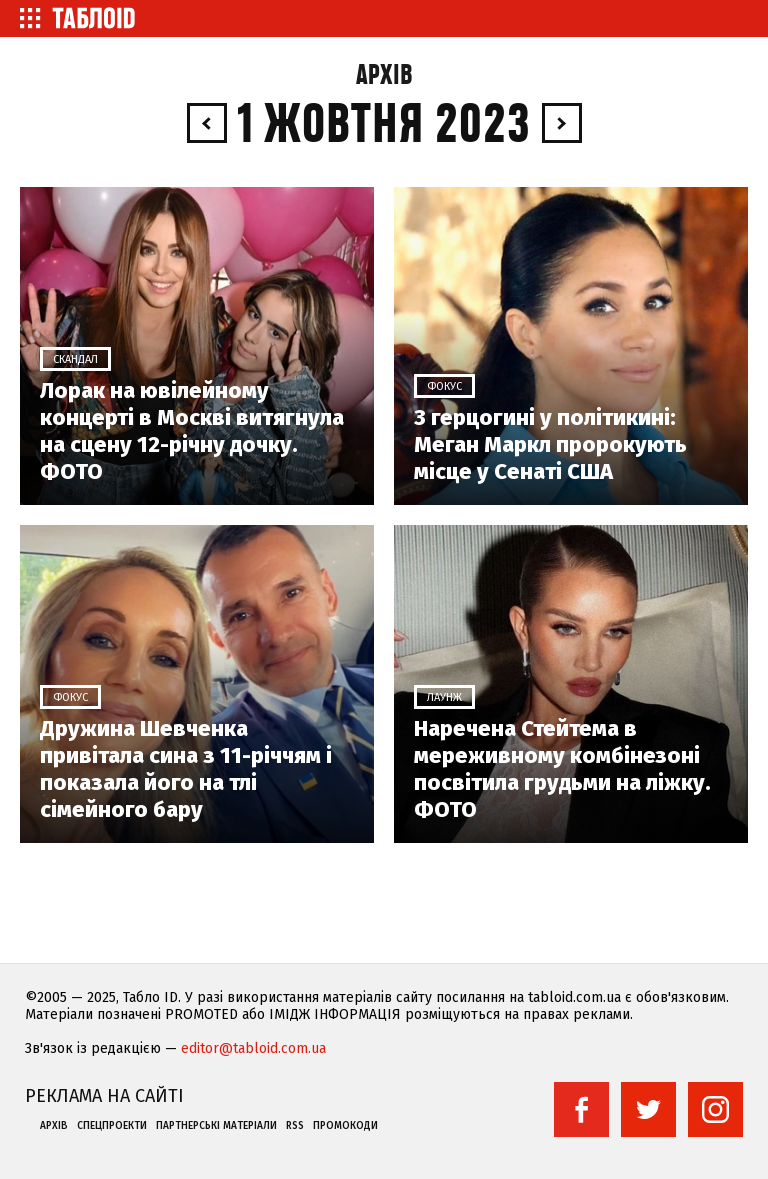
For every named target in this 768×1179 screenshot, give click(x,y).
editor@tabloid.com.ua (253, 1048)
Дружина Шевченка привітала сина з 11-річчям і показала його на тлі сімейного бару (186, 769)
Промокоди (345, 1126)
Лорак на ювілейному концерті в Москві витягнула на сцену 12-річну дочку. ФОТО (192, 431)
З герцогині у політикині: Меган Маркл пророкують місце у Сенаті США (550, 444)
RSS (295, 1126)
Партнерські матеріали (216, 1126)
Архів (384, 75)
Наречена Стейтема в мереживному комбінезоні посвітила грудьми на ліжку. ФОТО (562, 769)
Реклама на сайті (104, 1096)
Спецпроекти (112, 1126)
